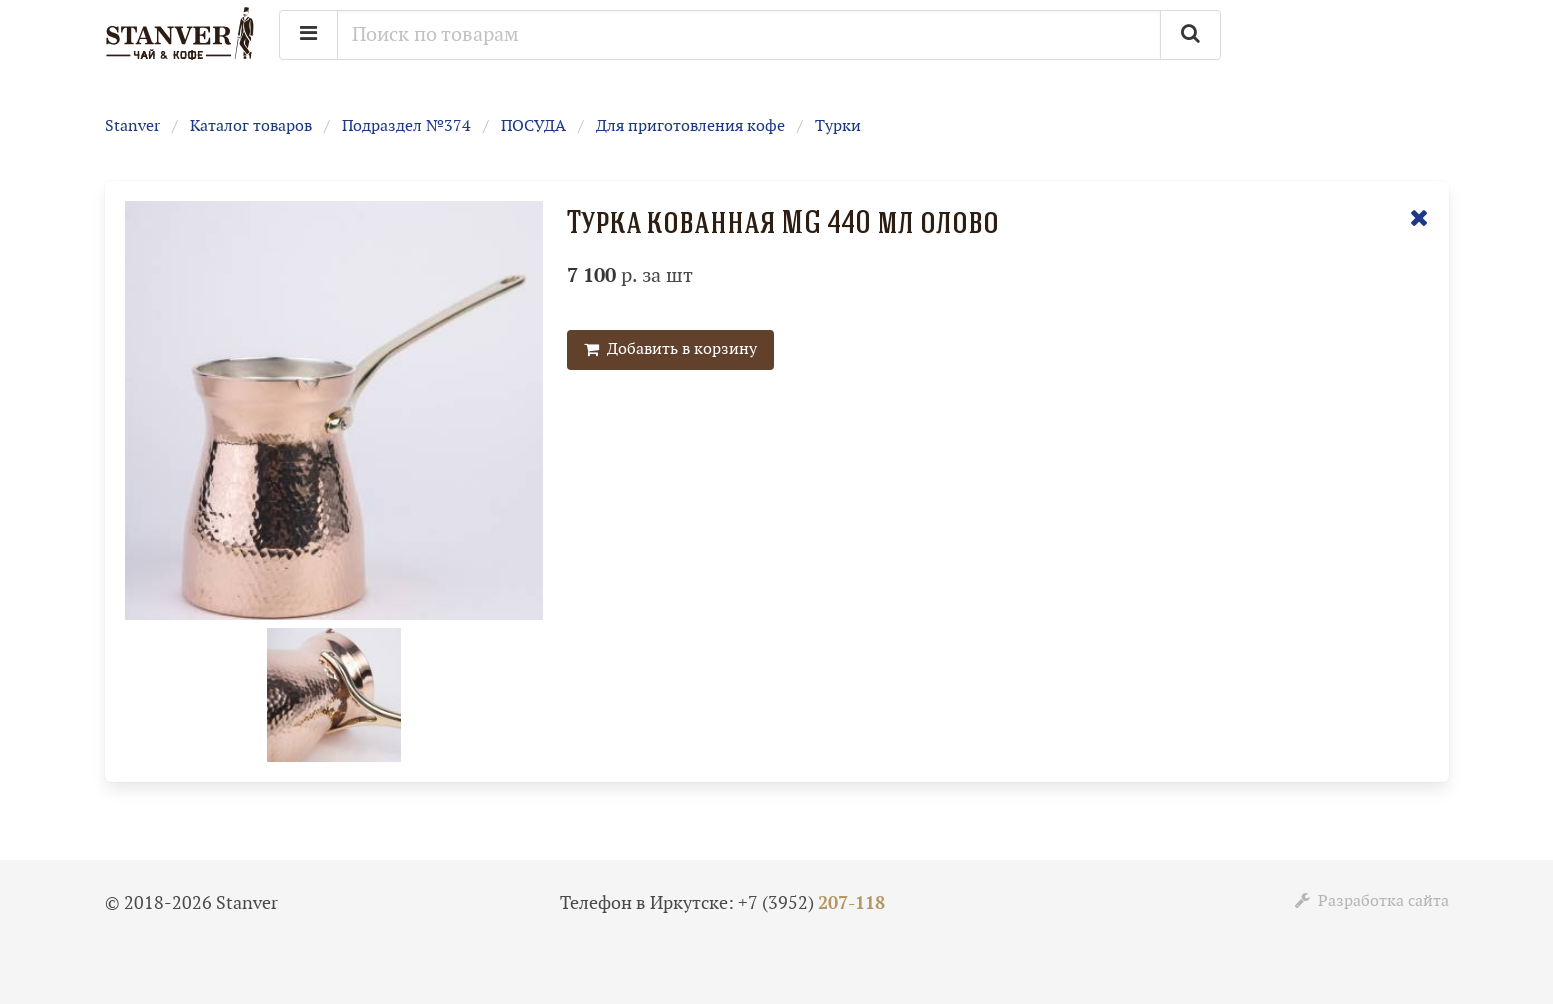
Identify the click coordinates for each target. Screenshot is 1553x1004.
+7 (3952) (811, 903)
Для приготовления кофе (690, 126)
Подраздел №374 (406, 126)
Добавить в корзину (670, 349)
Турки (838, 126)
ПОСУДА (533, 126)
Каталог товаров (251, 126)
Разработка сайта (1372, 901)
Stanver (132, 126)
